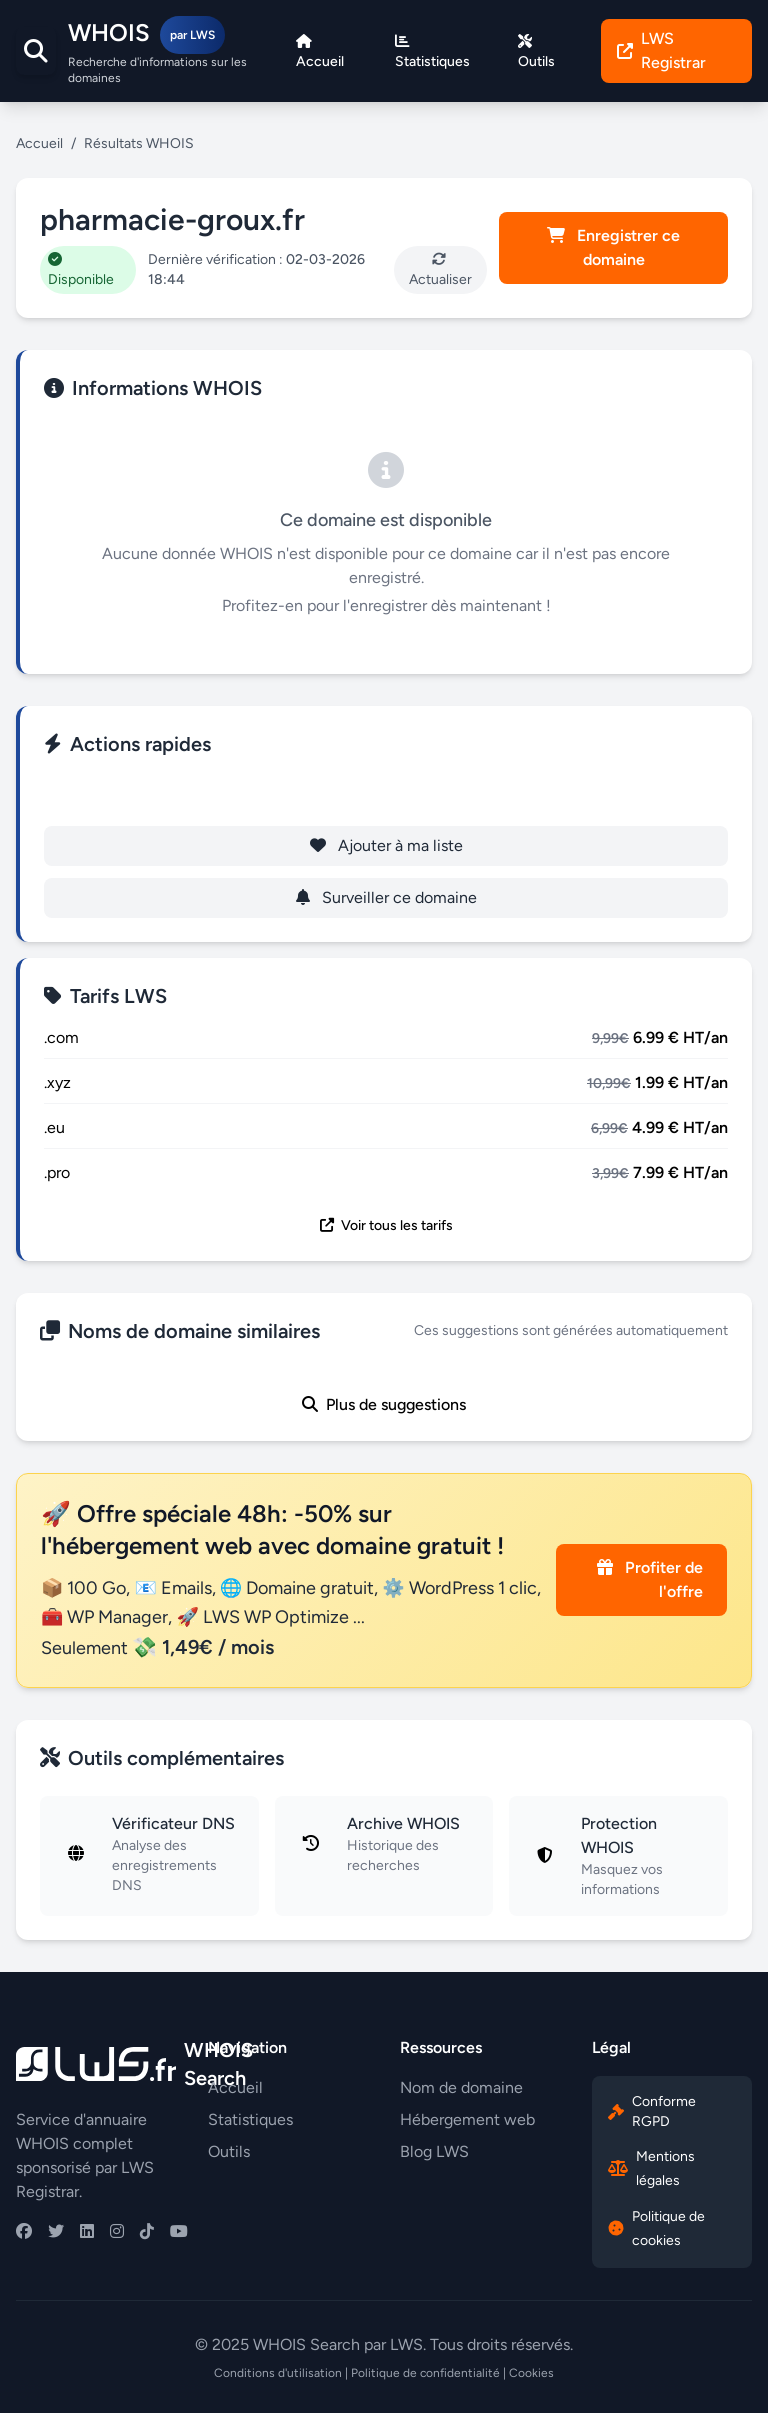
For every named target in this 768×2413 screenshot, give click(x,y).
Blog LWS (434, 2151)
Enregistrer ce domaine (613, 247)
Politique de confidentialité (425, 2373)
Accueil (39, 143)
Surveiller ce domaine (386, 897)
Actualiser (440, 270)
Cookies (531, 2373)
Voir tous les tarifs (386, 1225)
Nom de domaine (461, 2087)
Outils (229, 2151)
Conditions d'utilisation (278, 2373)
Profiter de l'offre (650, 1579)
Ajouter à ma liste (386, 845)
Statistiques (250, 2119)
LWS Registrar (661, 50)
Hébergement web (467, 2119)
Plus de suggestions (384, 1404)
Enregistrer (386, 793)
